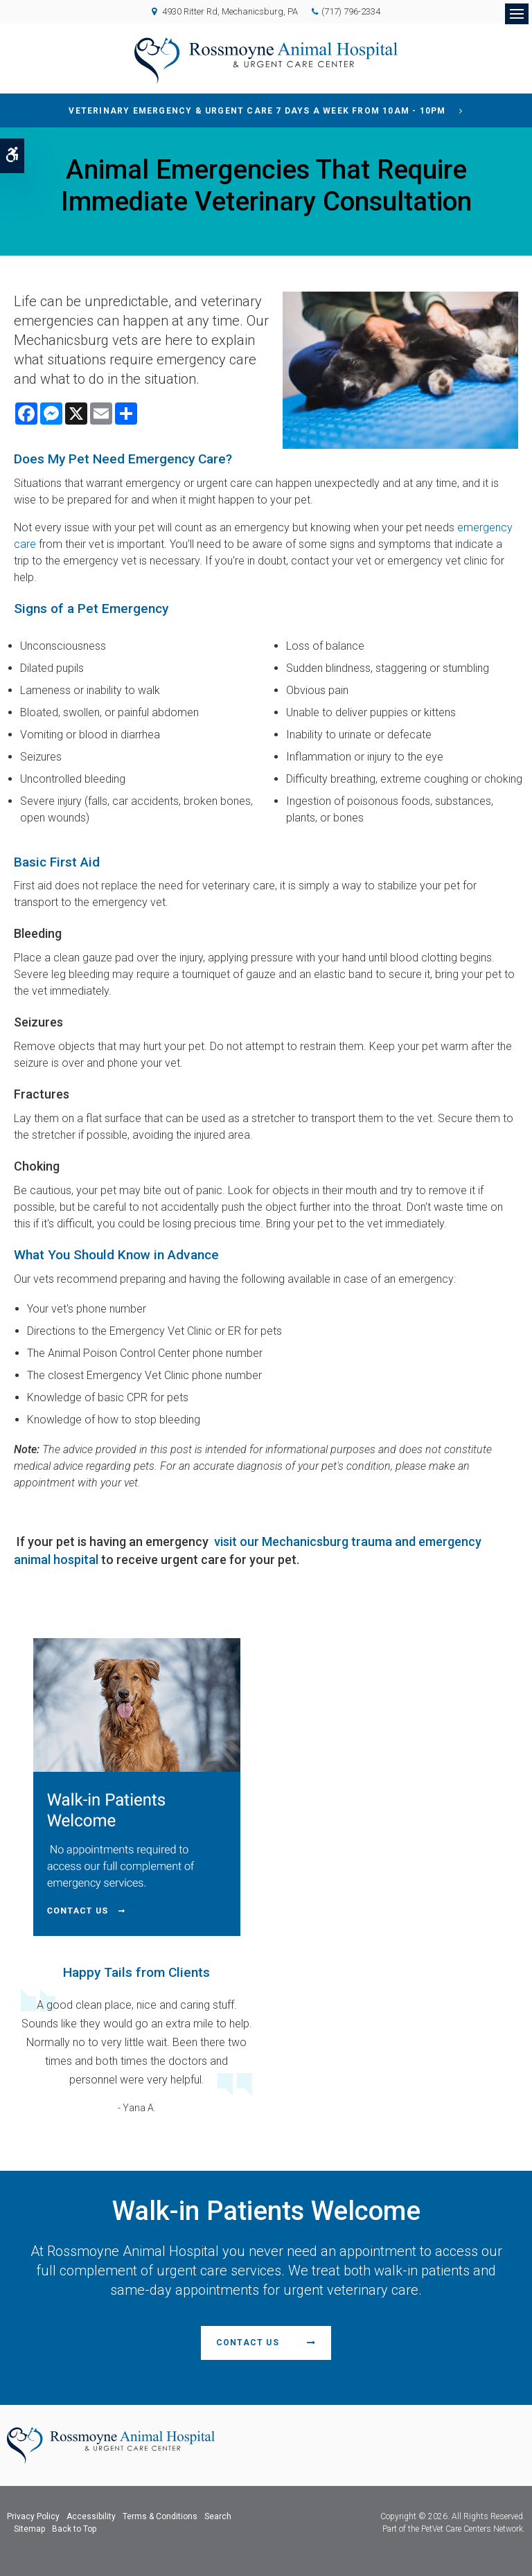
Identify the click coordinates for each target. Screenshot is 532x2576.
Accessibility (91, 2516)
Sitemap (29, 2529)
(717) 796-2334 (350, 11)
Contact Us (247, 2342)
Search (217, 2516)
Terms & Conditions (160, 2516)
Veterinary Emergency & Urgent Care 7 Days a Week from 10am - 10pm (257, 111)
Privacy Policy (33, 2516)
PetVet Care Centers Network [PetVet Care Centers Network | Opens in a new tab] (472, 2529)
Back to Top (74, 2529)
